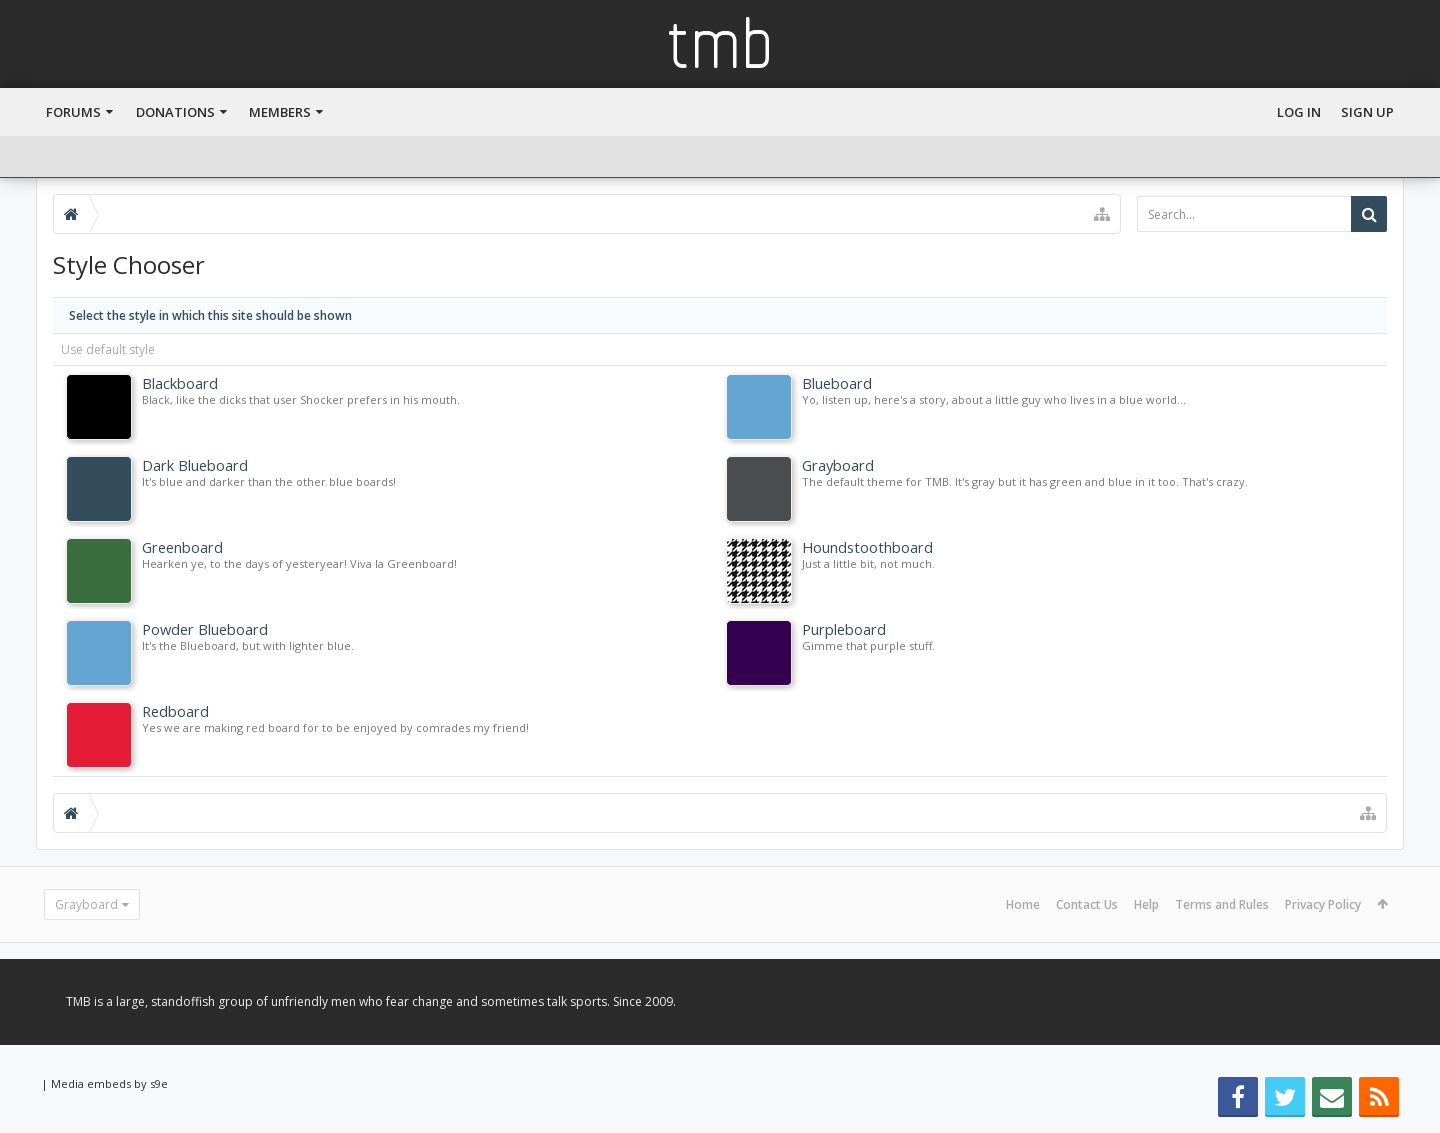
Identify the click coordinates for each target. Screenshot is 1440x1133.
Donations (175, 112)
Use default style (108, 349)
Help (1146, 904)
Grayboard (86, 904)
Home (1023, 904)
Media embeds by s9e (109, 1083)
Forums (73, 112)
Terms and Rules (1222, 904)
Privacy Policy (1323, 904)
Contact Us (1087, 904)
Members (280, 112)
